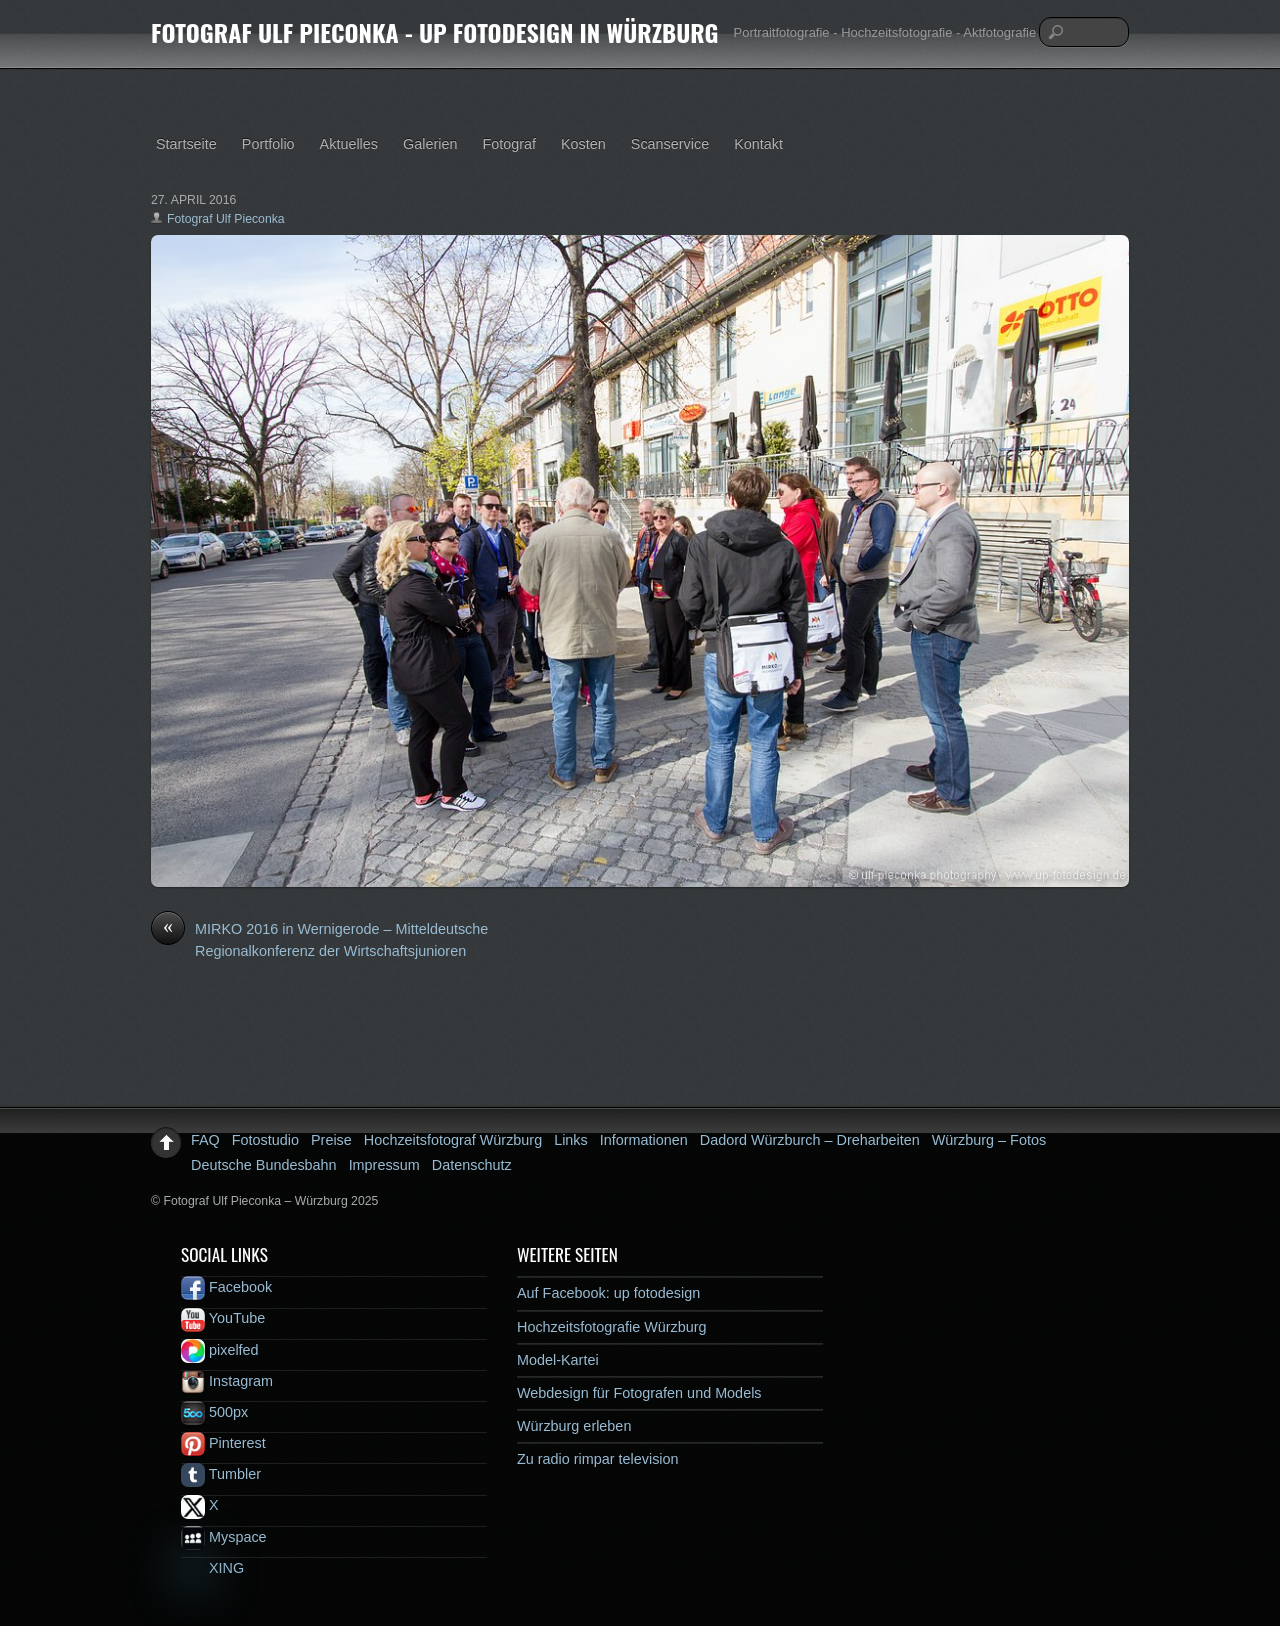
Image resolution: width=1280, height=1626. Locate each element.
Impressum (384, 1165)
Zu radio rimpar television (598, 1459)
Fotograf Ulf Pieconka (226, 219)
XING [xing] (212, 1568)
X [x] (200, 1505)
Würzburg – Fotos (989, 1140)
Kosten (583, 144)
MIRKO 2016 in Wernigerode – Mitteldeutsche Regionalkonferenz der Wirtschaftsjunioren (319, 939)
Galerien (430, 144)
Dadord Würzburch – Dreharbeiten (810, 1140)
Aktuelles (349, 144)
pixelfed (220, 1350)
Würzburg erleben (574, 1426)
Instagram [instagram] (227, 1381)
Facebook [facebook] (226, 1287)
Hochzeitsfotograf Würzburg (453, 1140)
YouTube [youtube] (223, 1318)
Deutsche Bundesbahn (264, 1165)
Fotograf (509, 144)
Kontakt (758, 144)
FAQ (205, 1140)
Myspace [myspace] (224, 1537)
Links (571, 1140)
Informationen (644, 1140)
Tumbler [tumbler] (221, 1474)
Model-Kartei (558, 1360)
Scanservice (670, 144)
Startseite (186, 144)
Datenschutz (472, 1165)
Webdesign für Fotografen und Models (639, 1393)
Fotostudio (265, 1140)
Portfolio (268, 144)
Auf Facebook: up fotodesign (608, 1293)
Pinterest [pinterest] (223, 1443)
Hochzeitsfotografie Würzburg (612, 1327)
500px (214, 1412)
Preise (331, 1140)
